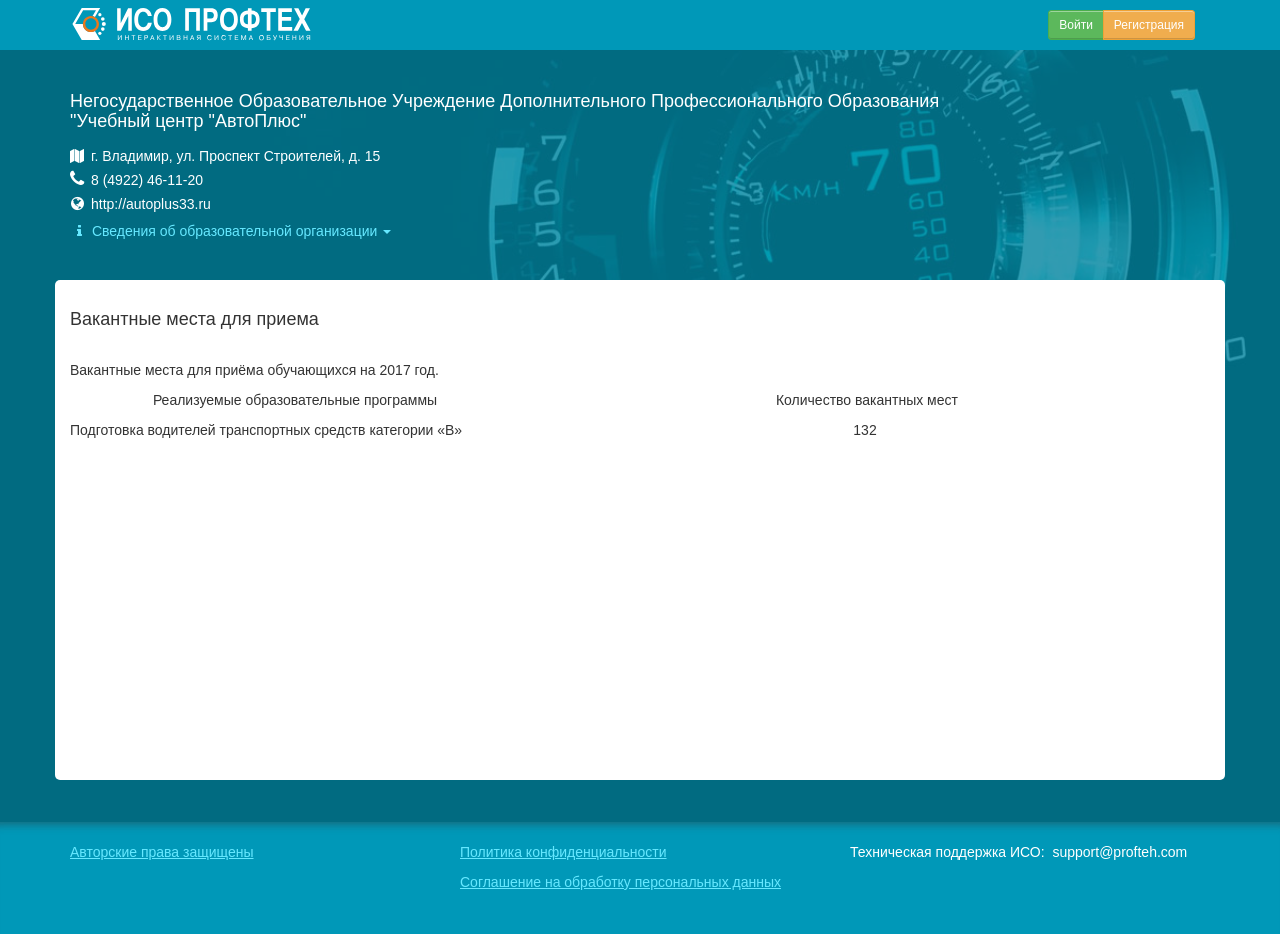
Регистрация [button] (1149, 25)
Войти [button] (1076, 25)
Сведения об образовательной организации (230, 231)
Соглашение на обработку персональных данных (620, 882)
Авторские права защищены (162, 852)
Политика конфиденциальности (563, 852)
